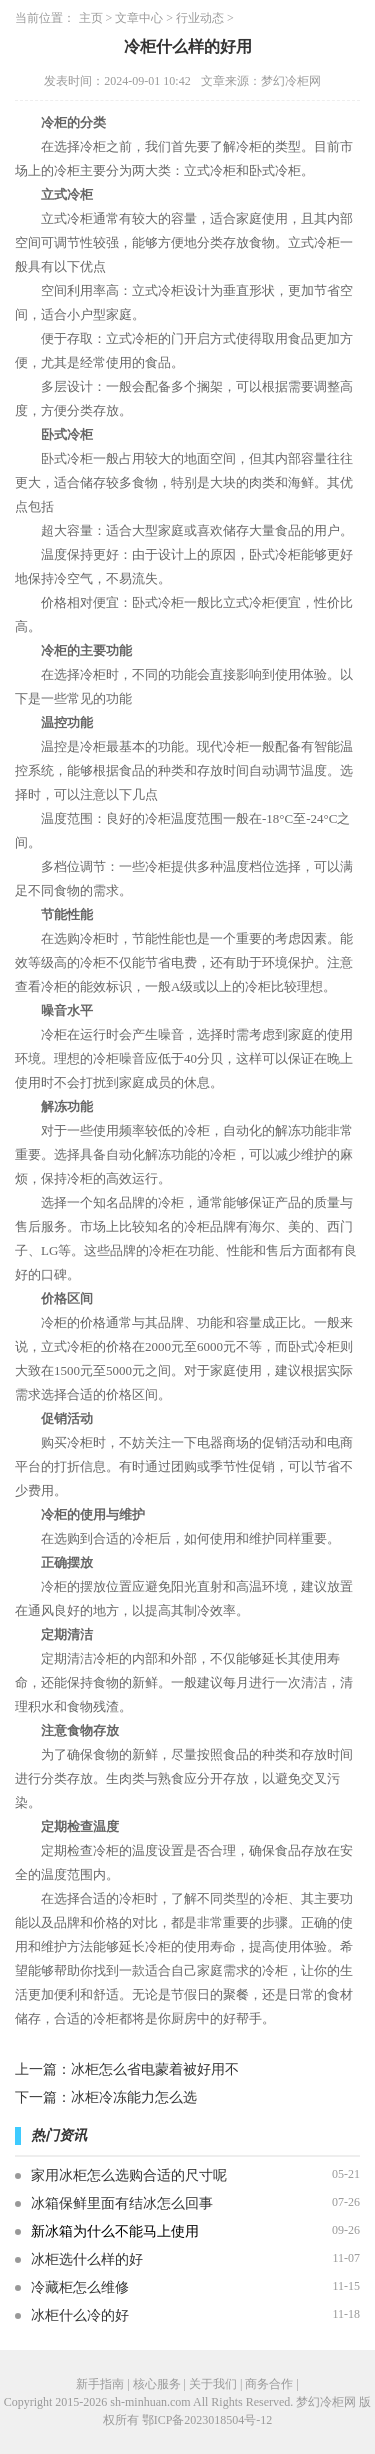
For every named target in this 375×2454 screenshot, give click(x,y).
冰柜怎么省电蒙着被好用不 (155, 2069)
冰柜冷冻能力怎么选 (134, 2097)
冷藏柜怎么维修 (80, 2287)
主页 (91, 18)
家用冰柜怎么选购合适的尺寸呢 (129, 2175)
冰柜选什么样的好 (87, 2259)
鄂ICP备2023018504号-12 (207, 2420)
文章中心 (139, 18)
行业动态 (200, 18)
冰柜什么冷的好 (80, 2315)
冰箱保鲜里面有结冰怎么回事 (122, 2203)
